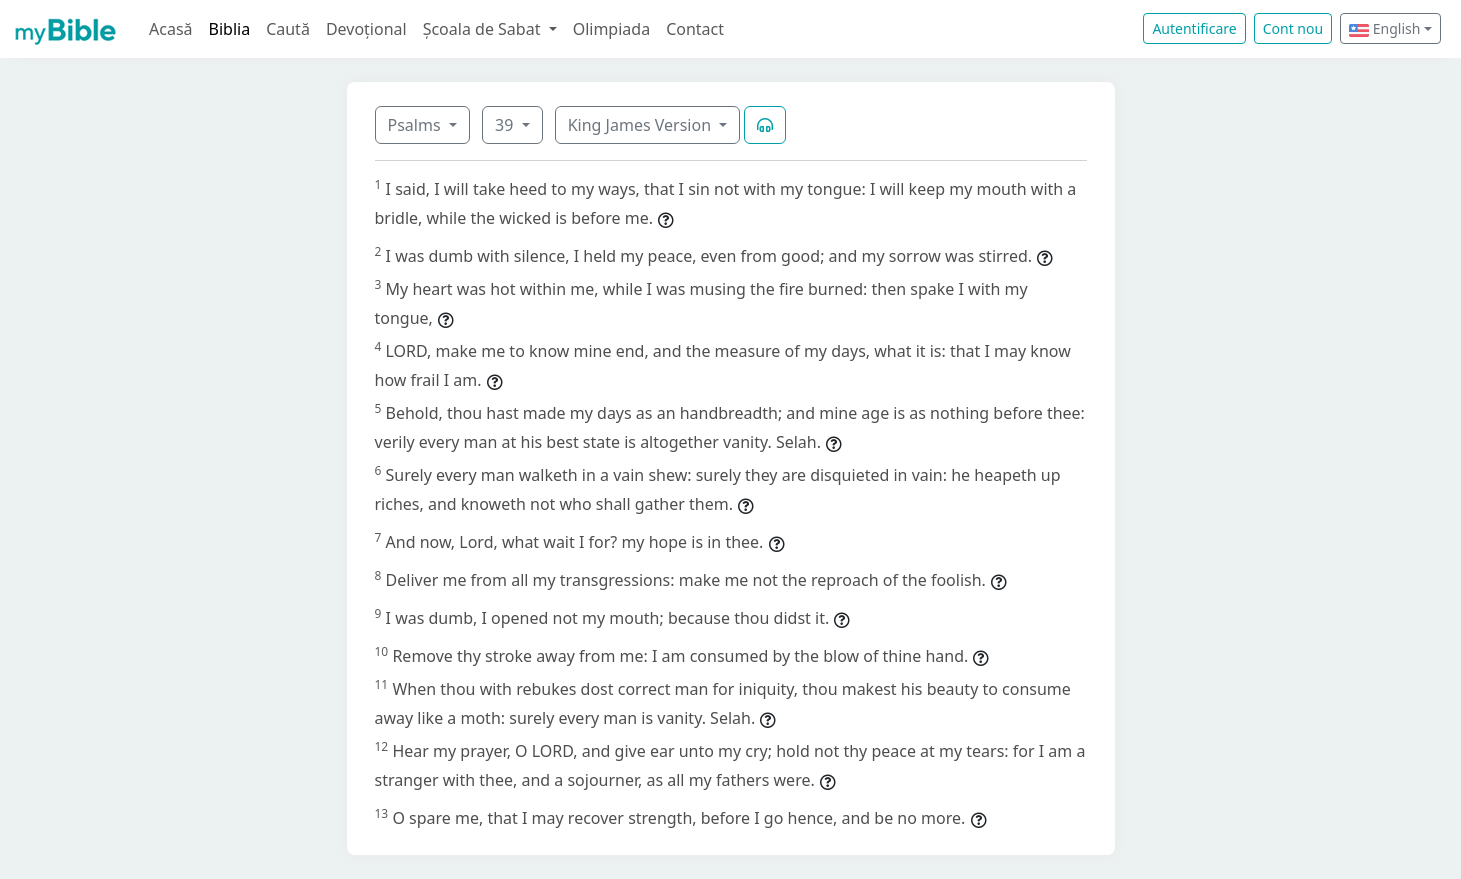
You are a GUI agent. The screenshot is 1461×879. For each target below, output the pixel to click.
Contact (695, 29)
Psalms (416, 125)
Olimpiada (611, 29)
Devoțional (366, 29)
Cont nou (1293, 28)
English (1384, 28)
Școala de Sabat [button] (484, 29)
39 (506, 125)
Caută (288, 29)
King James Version (642, 125)
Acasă (171, 29)
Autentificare (1194, 28)
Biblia (230, 29)
